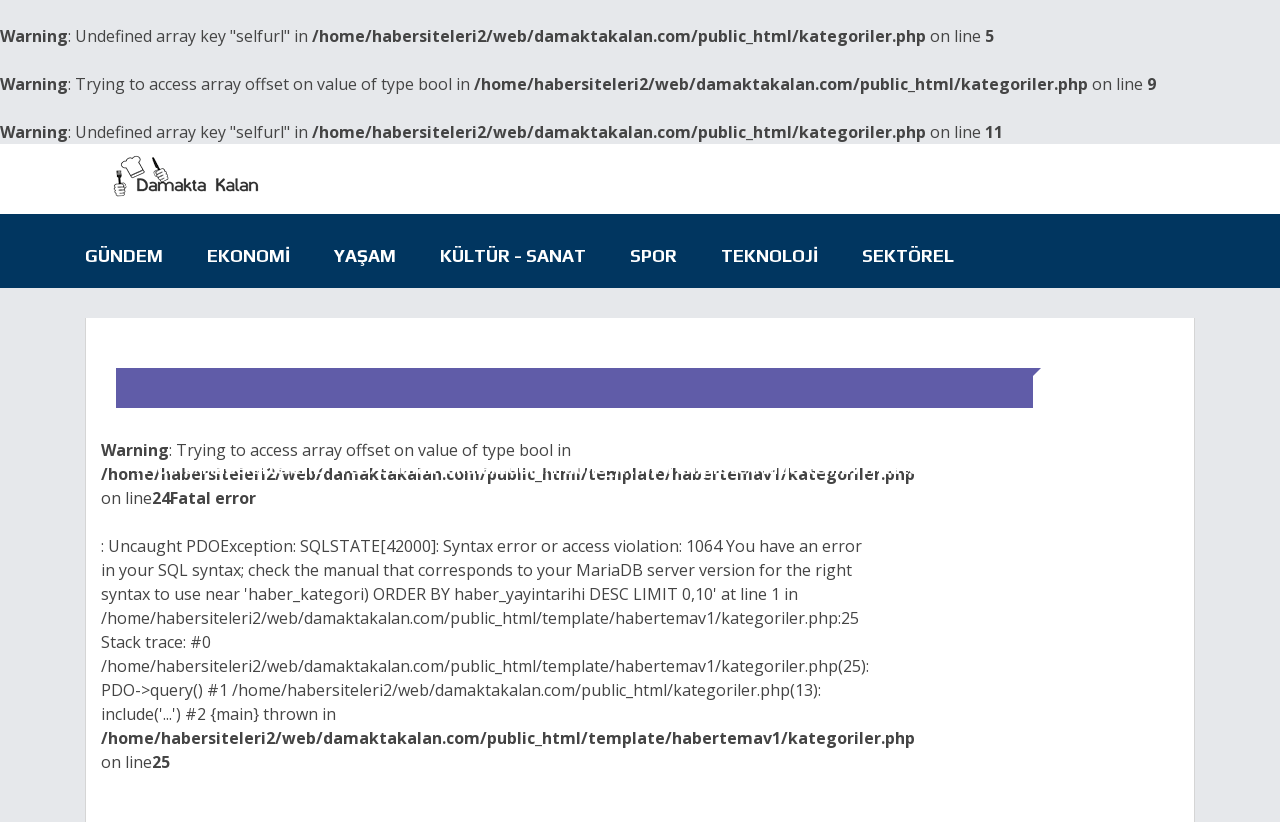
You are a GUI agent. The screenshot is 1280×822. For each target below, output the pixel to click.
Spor (653, 255)
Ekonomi (248, 255)
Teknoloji (769, 255)
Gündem (124, 255)
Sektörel (908, 255)
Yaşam (365, 255)
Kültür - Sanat (513, 255)
